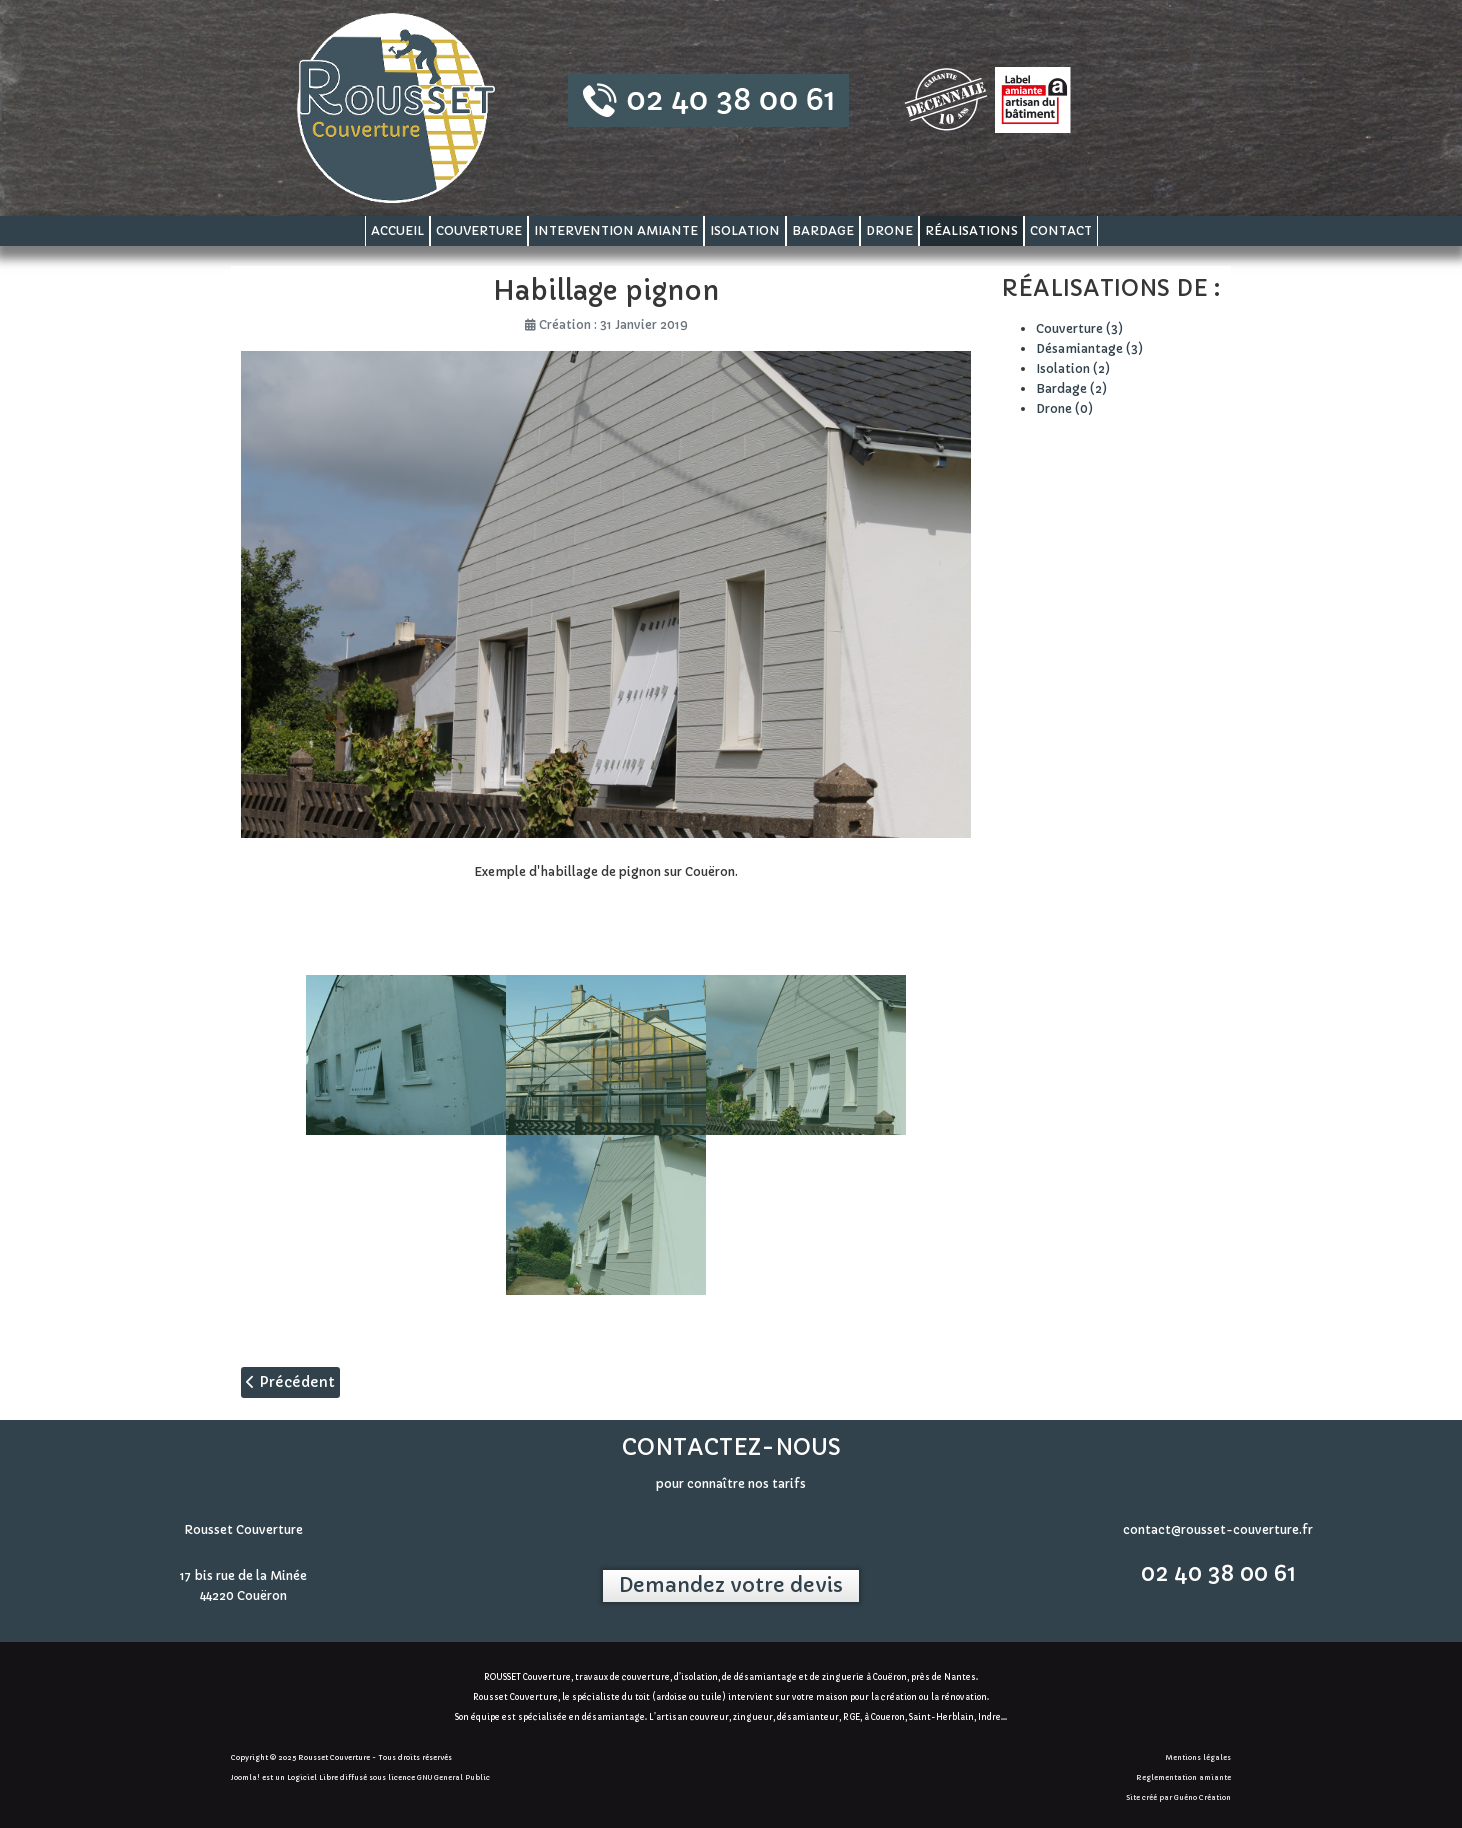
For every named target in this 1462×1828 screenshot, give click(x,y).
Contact (1061, 230)
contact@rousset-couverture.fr (1218, 1529)
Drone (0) (1064, 408)
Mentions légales (1198, 1757)
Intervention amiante (616, 230)
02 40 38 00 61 (1218, 1573)
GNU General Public (453, 1777)
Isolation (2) (1073, 368)
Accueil (397, 230)
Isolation (745, 230)
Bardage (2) (1071, 388)
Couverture (479, 230)
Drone (889, 230)
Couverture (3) (1079, 328)
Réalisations (971, 230)
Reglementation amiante (1183, 1777)
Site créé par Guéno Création (1178, 1797)
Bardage (823, 230)
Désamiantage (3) (1089, 348)
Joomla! (245, 1777)
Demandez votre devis (731, 1585)
